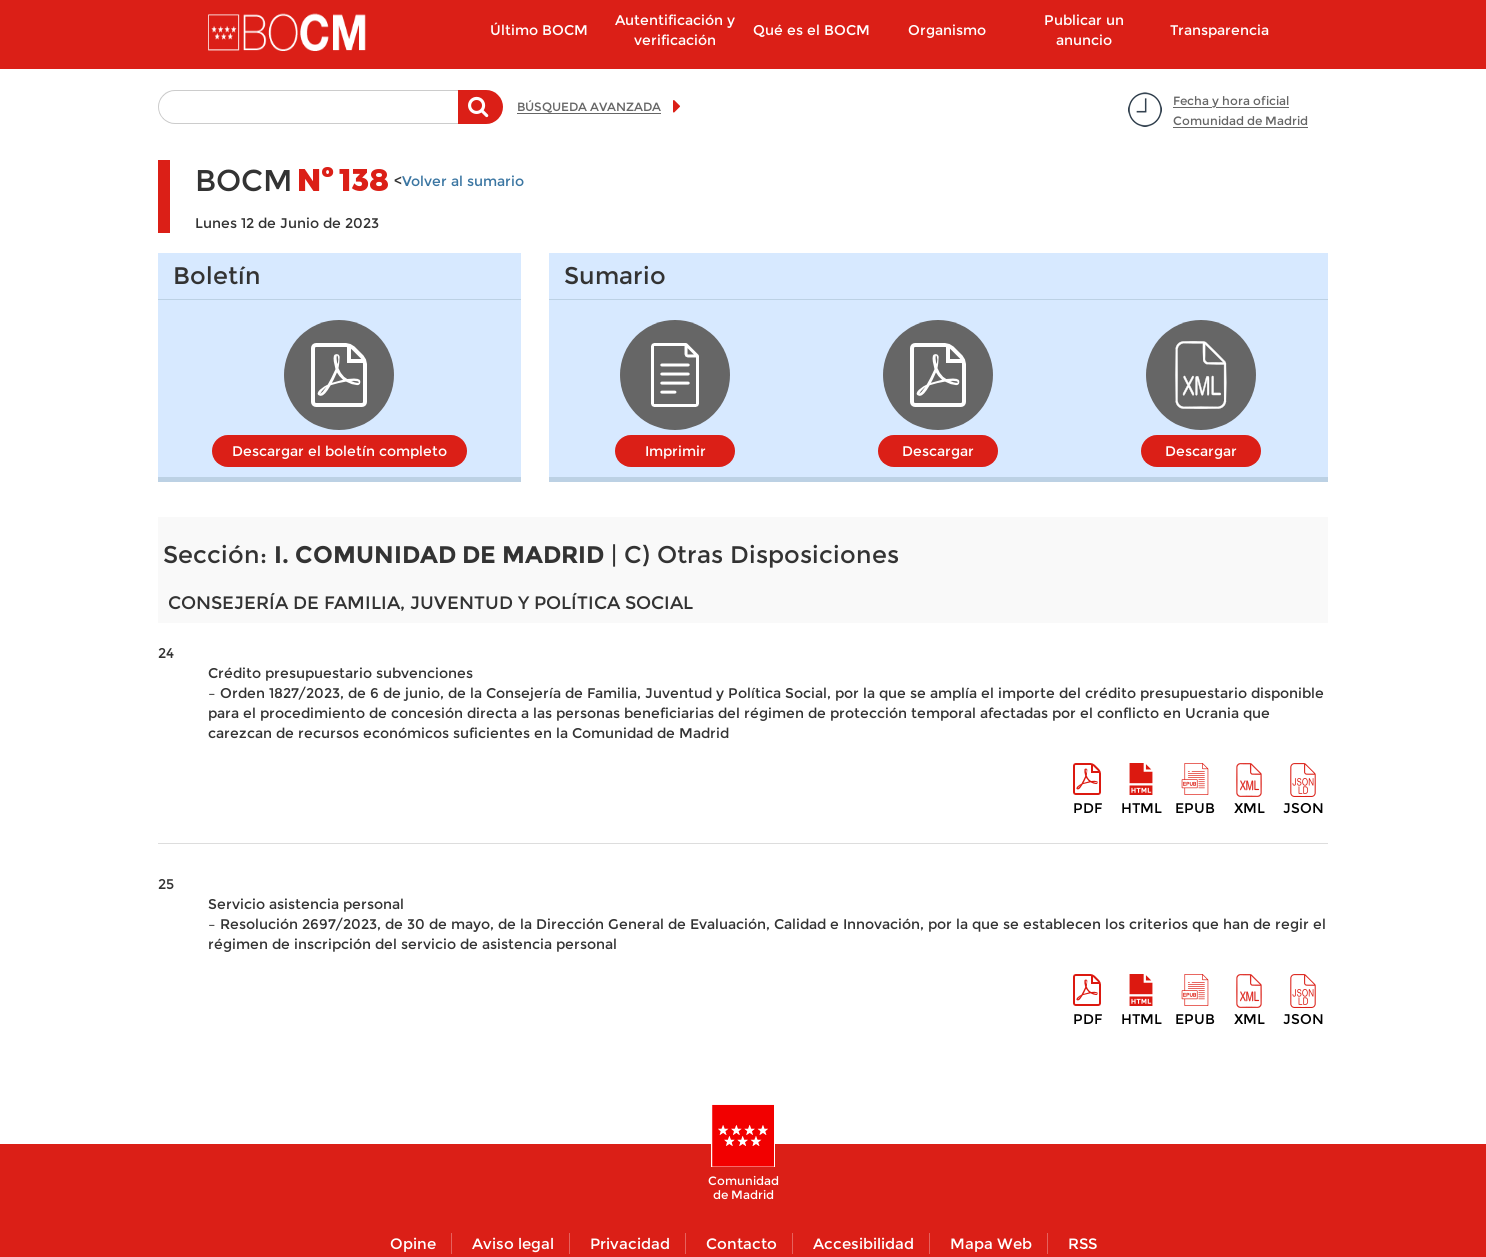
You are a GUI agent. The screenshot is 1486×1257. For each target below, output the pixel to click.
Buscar (480, 117)
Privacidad (630, 1243)
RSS (1082, 1243)
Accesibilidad (863, 1243)
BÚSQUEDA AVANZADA (589, 106)
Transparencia (1219, 30)
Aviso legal (513, 1243)
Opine (413, 1243)
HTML (1141, 808)
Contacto (741, 1243)
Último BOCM (539, 30)
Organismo (947, 30)
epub (1195, 808)
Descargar (938, 451)
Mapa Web (991, 1243)
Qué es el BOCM (811, 30)
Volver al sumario (463, 181)
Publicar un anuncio (1084, 30)
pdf (1087, 808)
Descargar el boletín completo (339, 451)
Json (1303, 808)
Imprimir (675, 451)
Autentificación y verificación (675, 30)
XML (1249, 808)
